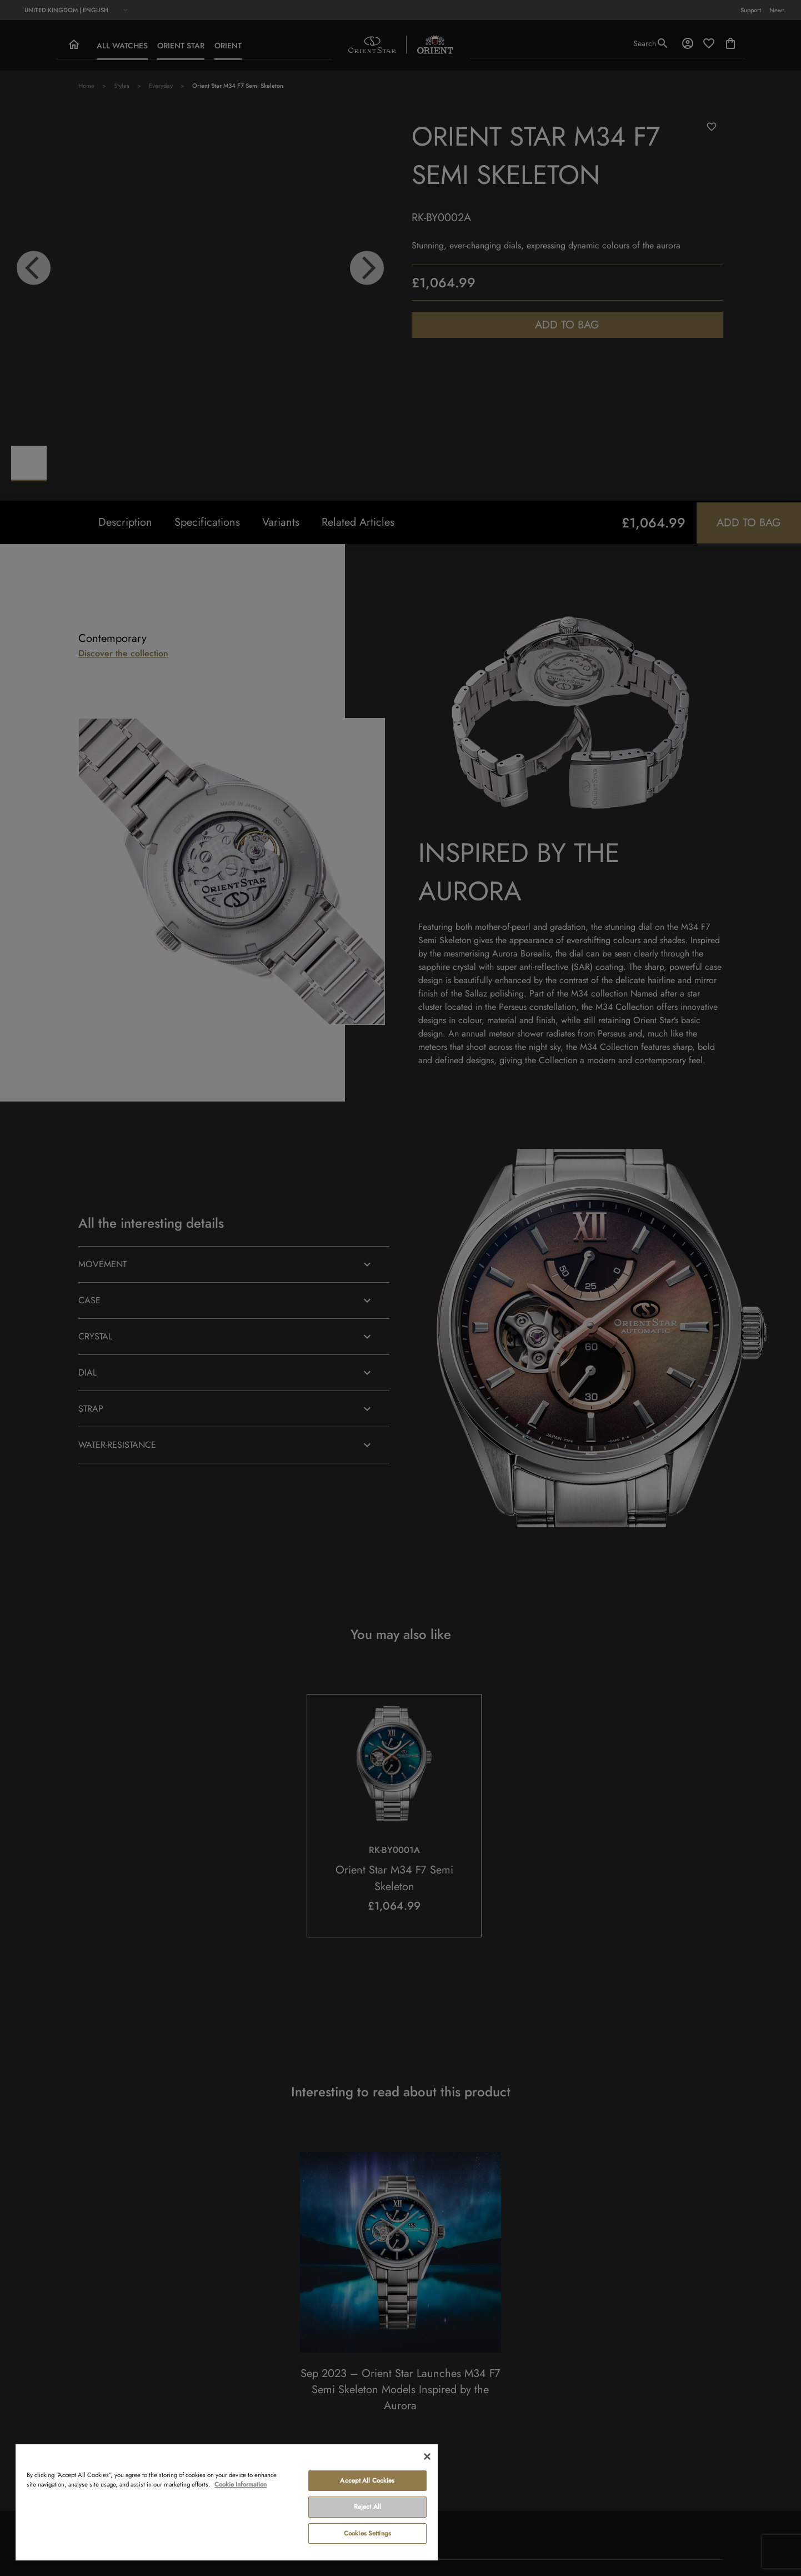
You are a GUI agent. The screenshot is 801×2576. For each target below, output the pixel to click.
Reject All (367, 2506)
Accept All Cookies (367, 2480)
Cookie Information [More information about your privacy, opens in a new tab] (240, 2484)
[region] (227, 2501)
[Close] (427, 2456)
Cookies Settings (367, 2533)
